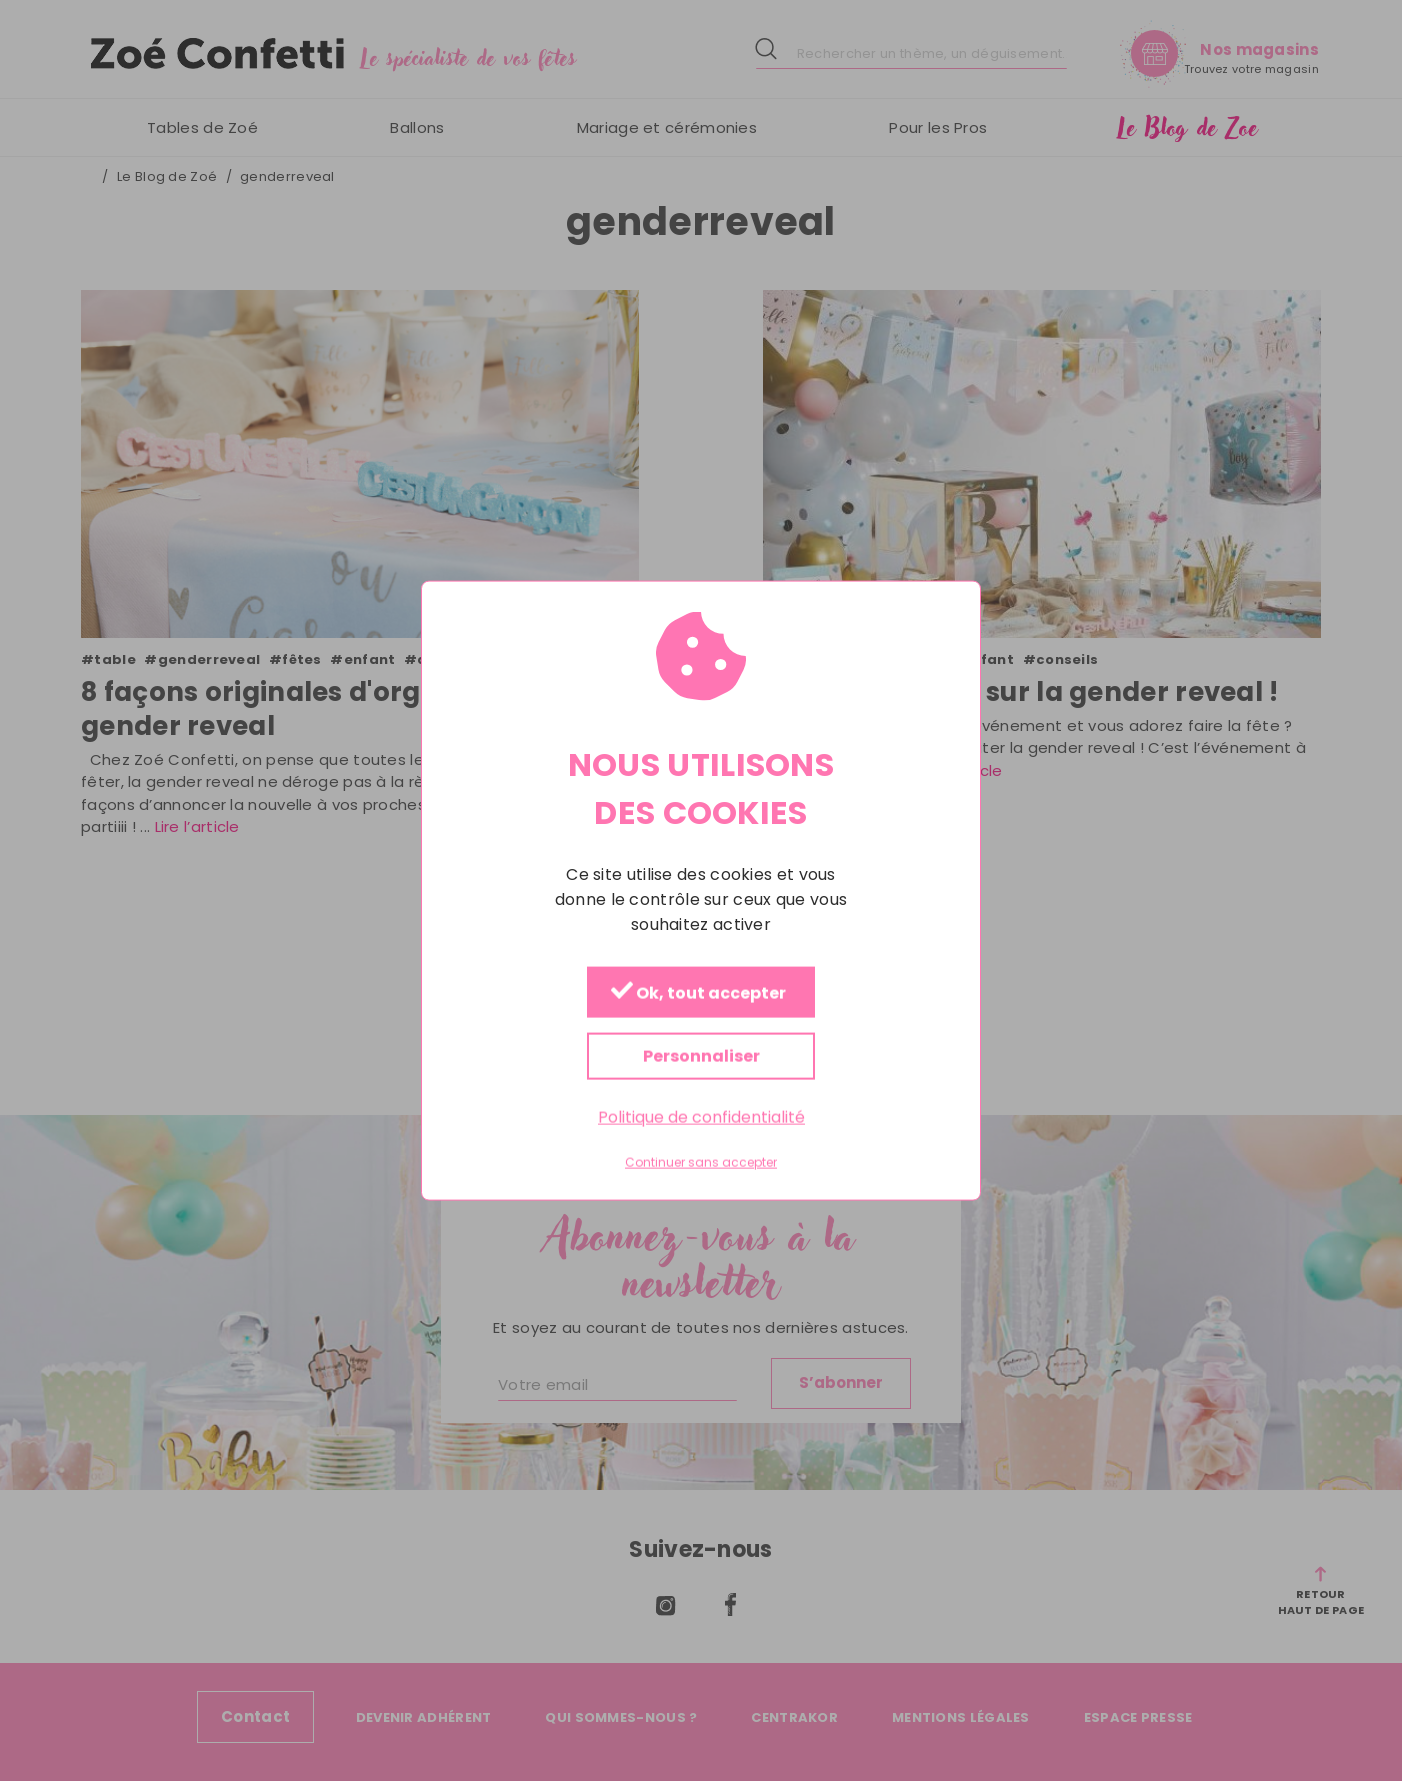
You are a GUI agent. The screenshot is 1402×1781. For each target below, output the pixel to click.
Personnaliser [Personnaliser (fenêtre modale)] (701, 1056)
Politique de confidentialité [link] (701, 1117)
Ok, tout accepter (698, 993)
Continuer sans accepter (701, 1163)
